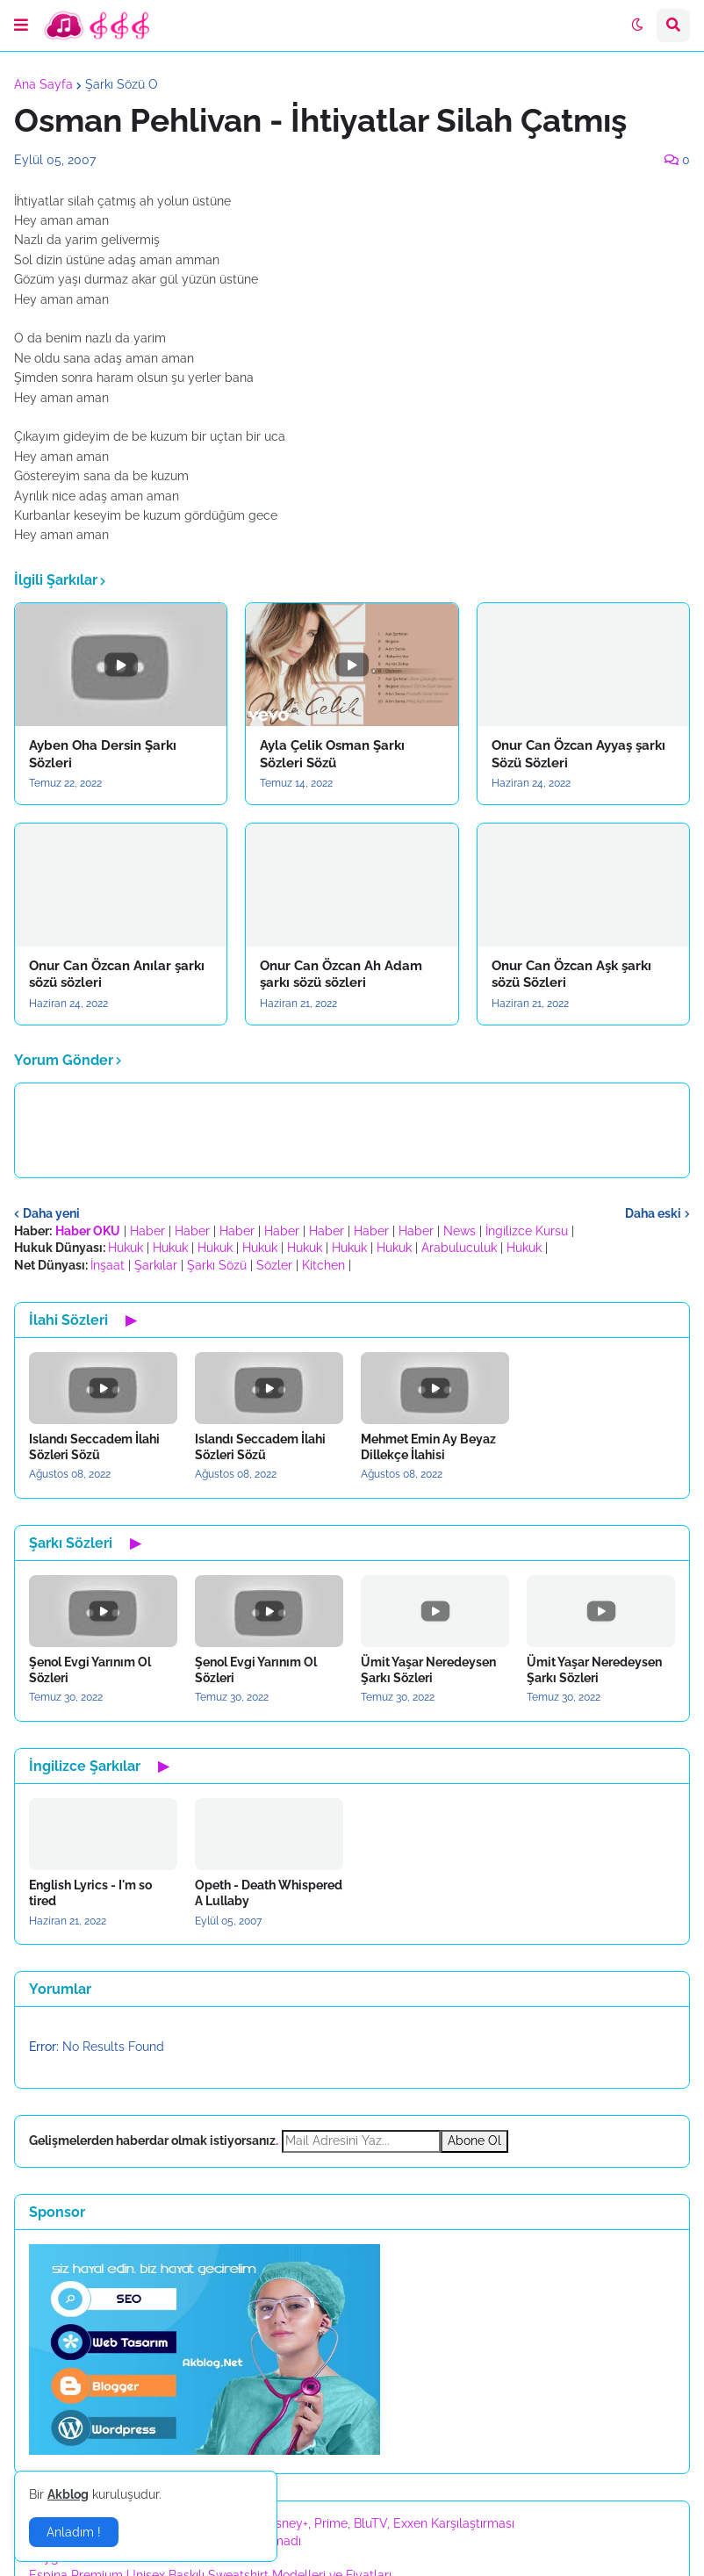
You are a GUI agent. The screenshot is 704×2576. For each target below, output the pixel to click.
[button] (21, 25)
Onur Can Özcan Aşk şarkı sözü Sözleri (571, 974)
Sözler (274, 1265)
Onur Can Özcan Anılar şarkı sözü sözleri (117, 974)
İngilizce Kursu (526, 1231)
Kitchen (323, 1265)
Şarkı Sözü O (121, 84)
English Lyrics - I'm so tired (90, 1893)
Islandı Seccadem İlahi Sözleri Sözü (94, 1447)
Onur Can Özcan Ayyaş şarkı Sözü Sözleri (578, 754)
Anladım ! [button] (74, 2532)
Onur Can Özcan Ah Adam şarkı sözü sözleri (341, 974)
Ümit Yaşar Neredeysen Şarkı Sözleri (428, 1670)
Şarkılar (155, 1265)
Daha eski (653, 1213)
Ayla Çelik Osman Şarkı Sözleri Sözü (332, 754)
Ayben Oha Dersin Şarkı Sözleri (102, 754)
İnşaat (107, 1265)
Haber (147, 1231)
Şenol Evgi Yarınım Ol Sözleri (90, 1670)
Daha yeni (51, 1213)
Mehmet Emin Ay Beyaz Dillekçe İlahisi (428, 1447)
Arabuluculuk (459, 1248)
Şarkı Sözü (217, 1265)
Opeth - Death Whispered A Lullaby (268, 1893)
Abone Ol (474, 2140)
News (459, 1231)
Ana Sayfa (43, 84)
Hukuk (125, 1248)
